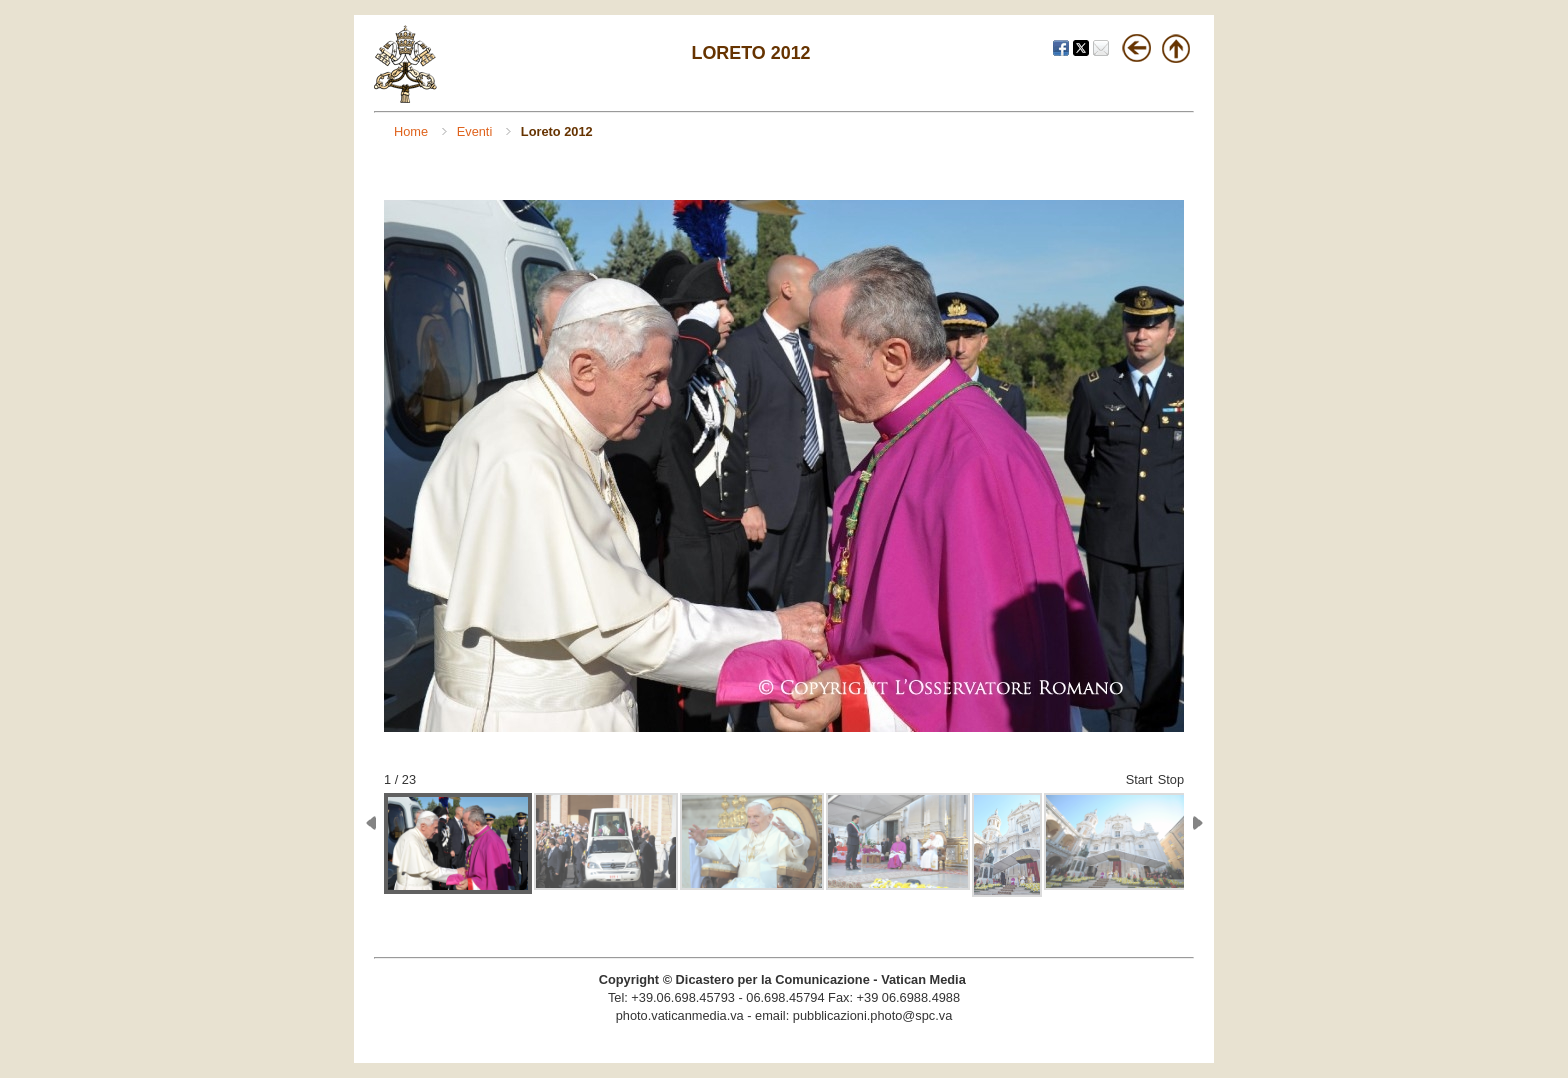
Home (413, 131)
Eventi (476, 131)
